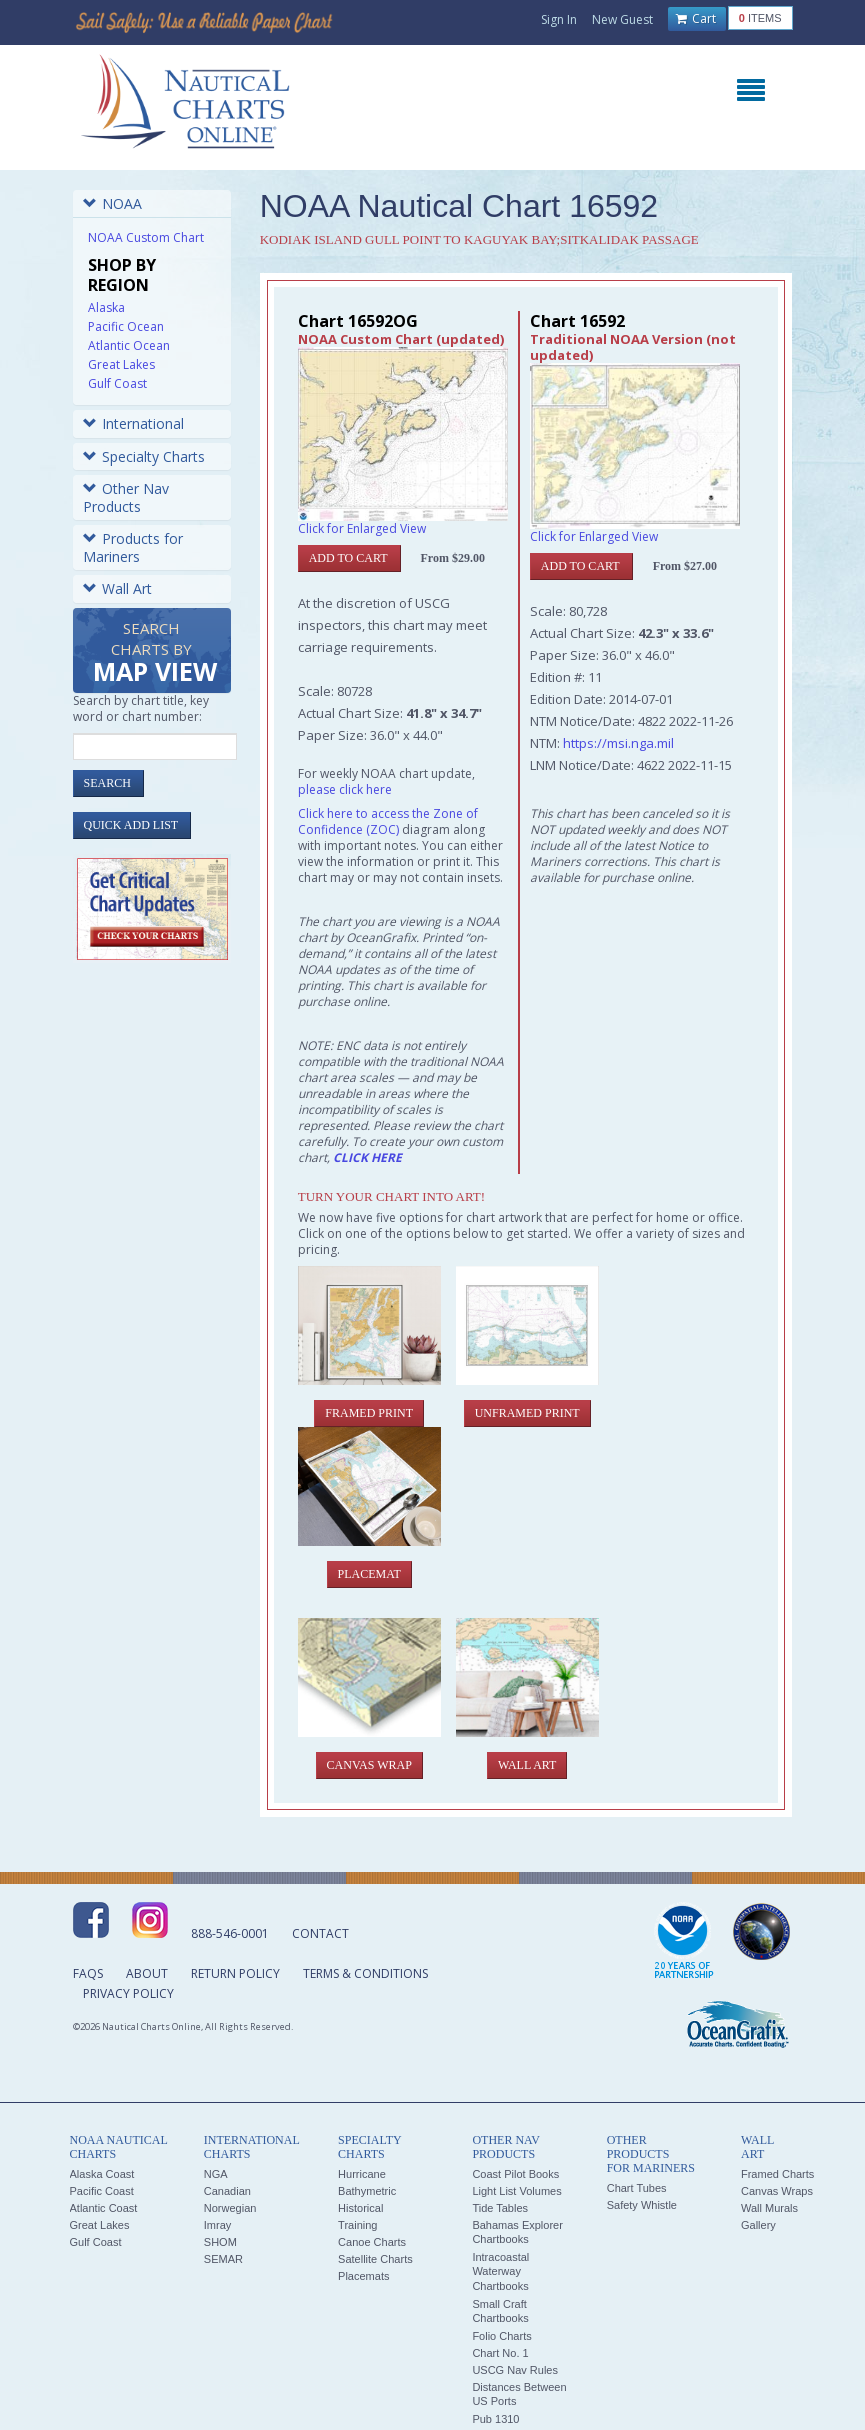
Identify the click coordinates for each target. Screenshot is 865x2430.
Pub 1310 (495, 2419)
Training (357, 2225)
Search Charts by (155, 653)
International (133, 423)
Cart (696, 19)
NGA (216, 2174)
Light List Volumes (516, 2191)
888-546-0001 (230, 1933)
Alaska (106, 307)
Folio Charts (501, 2336)
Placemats (363, 2276)
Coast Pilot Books (515, 2174)
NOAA (112, 203)
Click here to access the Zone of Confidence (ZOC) (388, 821)
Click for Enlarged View (362, 528)
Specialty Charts (144, 456)
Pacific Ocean (126, 326)
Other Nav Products (126, 497)
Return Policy (235, 1973)
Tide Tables (500, 2208)
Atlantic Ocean (129, 345)
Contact (320, 1933)
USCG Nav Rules (515, 2370)
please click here (345, 789)
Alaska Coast (102, 2174)
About (147, 1973)
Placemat (369, 1574)
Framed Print (369, 1413)
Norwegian (230, 2208)
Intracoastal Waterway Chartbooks (500, 2271)
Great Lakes (121, 364)
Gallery (758, 2225)
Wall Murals (769, 2208)
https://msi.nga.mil (618, 743)
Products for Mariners (133, 547)
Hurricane (362, 2174)
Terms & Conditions (365, 1973)
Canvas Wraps (777, 2191)
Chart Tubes (637, 2188)
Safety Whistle (642, 2205)
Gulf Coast (117, 383)
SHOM (220, 2242)
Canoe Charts (372, 2242)
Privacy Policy (128, 1993)
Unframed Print (527, 1413)
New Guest (622, 19)
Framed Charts (777, 2174)
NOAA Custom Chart (146, 237)
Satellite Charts (375, 2259)
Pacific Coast (102, 2191)
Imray (218, 2225)
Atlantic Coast (104, 2208)
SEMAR (223, 2259)
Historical (360, 2208)
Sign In (559, 19)
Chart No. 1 (500, 2353)
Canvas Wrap (369, 1765)
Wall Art (117, 588)
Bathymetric (367, 2191)
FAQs (88, 1973)
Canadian (227, 2191)
